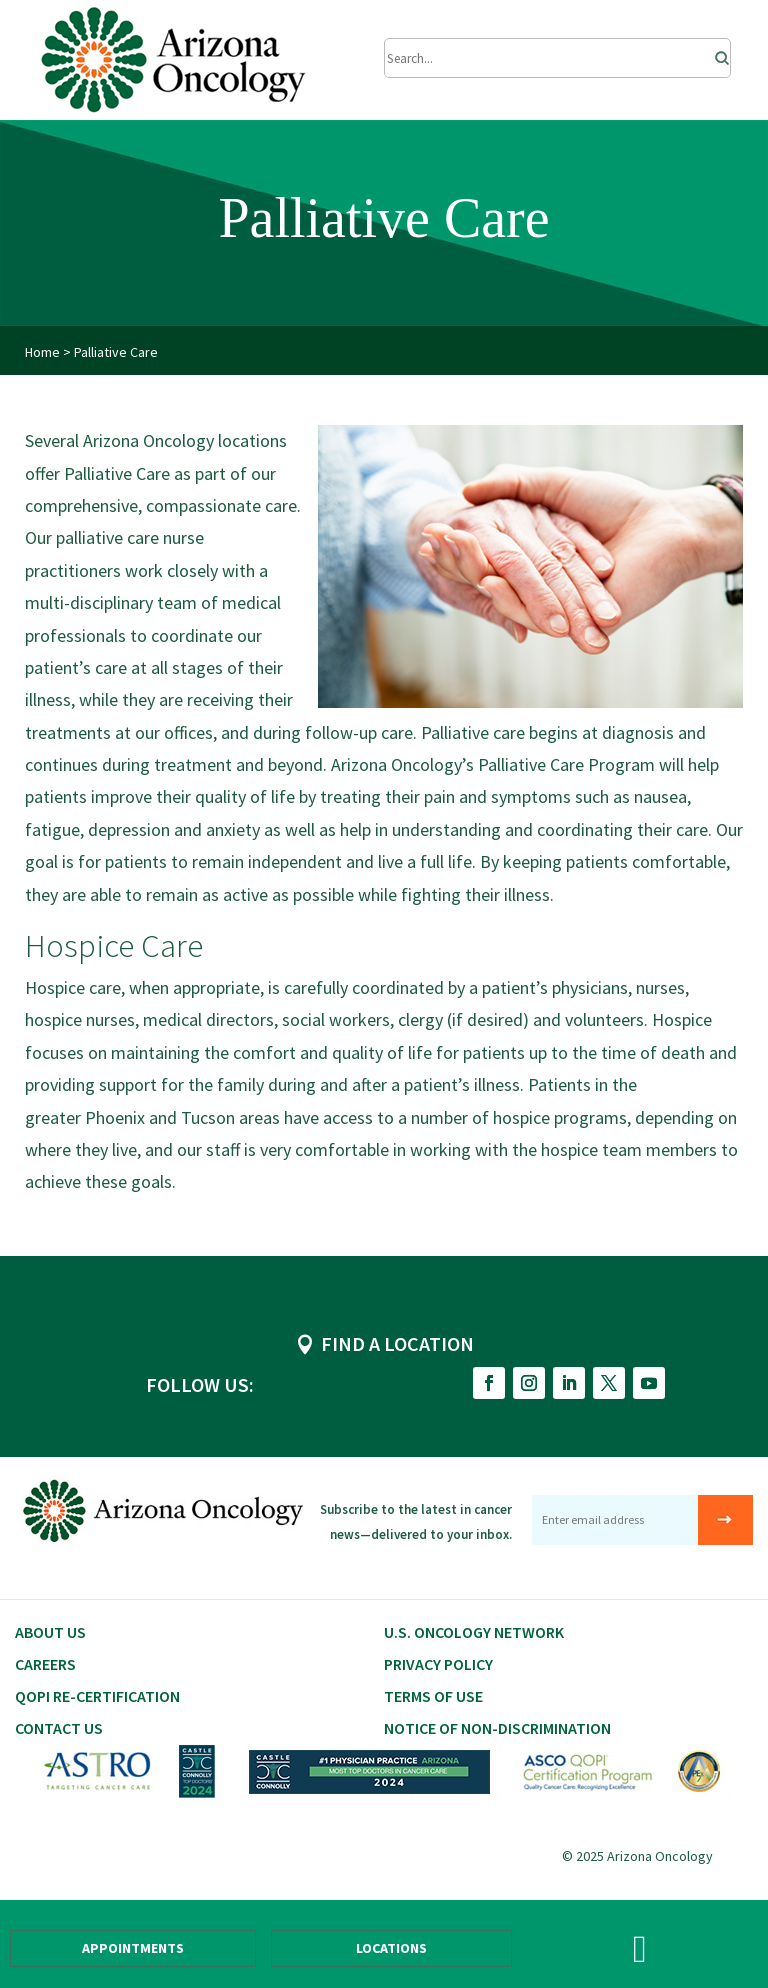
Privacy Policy (438, 1664)
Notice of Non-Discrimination (497, 1728)
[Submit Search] (557, 58)
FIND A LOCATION (397, 1343)
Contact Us (59, 1728)
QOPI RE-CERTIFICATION (97, 1696)
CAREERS (45, 1664)
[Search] (716, 53)
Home (42, 352)
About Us (50, 1632)
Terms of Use (433, 1696)
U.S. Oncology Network (474, 1632)
